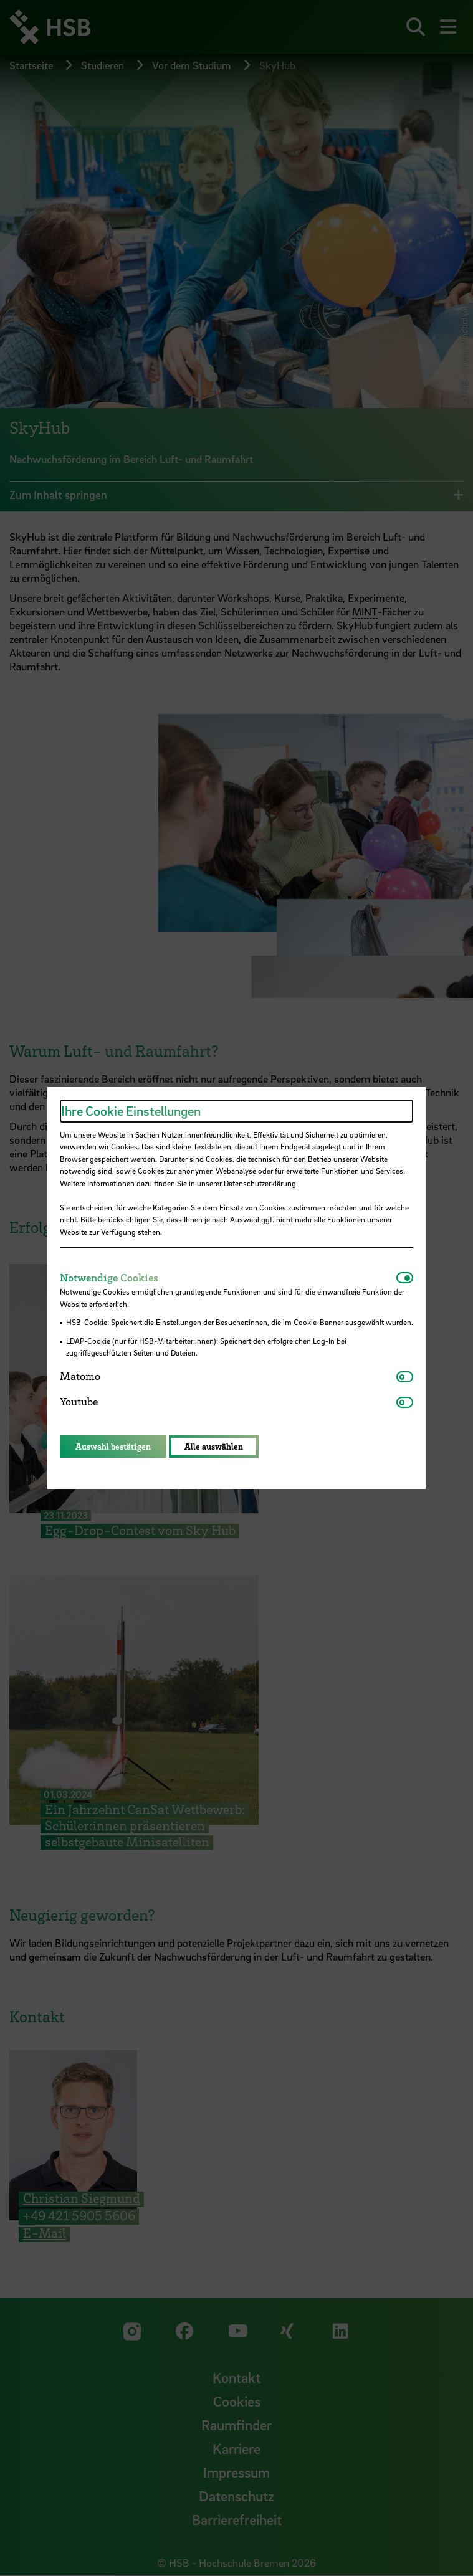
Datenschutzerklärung (260, 1183)
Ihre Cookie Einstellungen (131, 1111)
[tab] (228, 1278)
